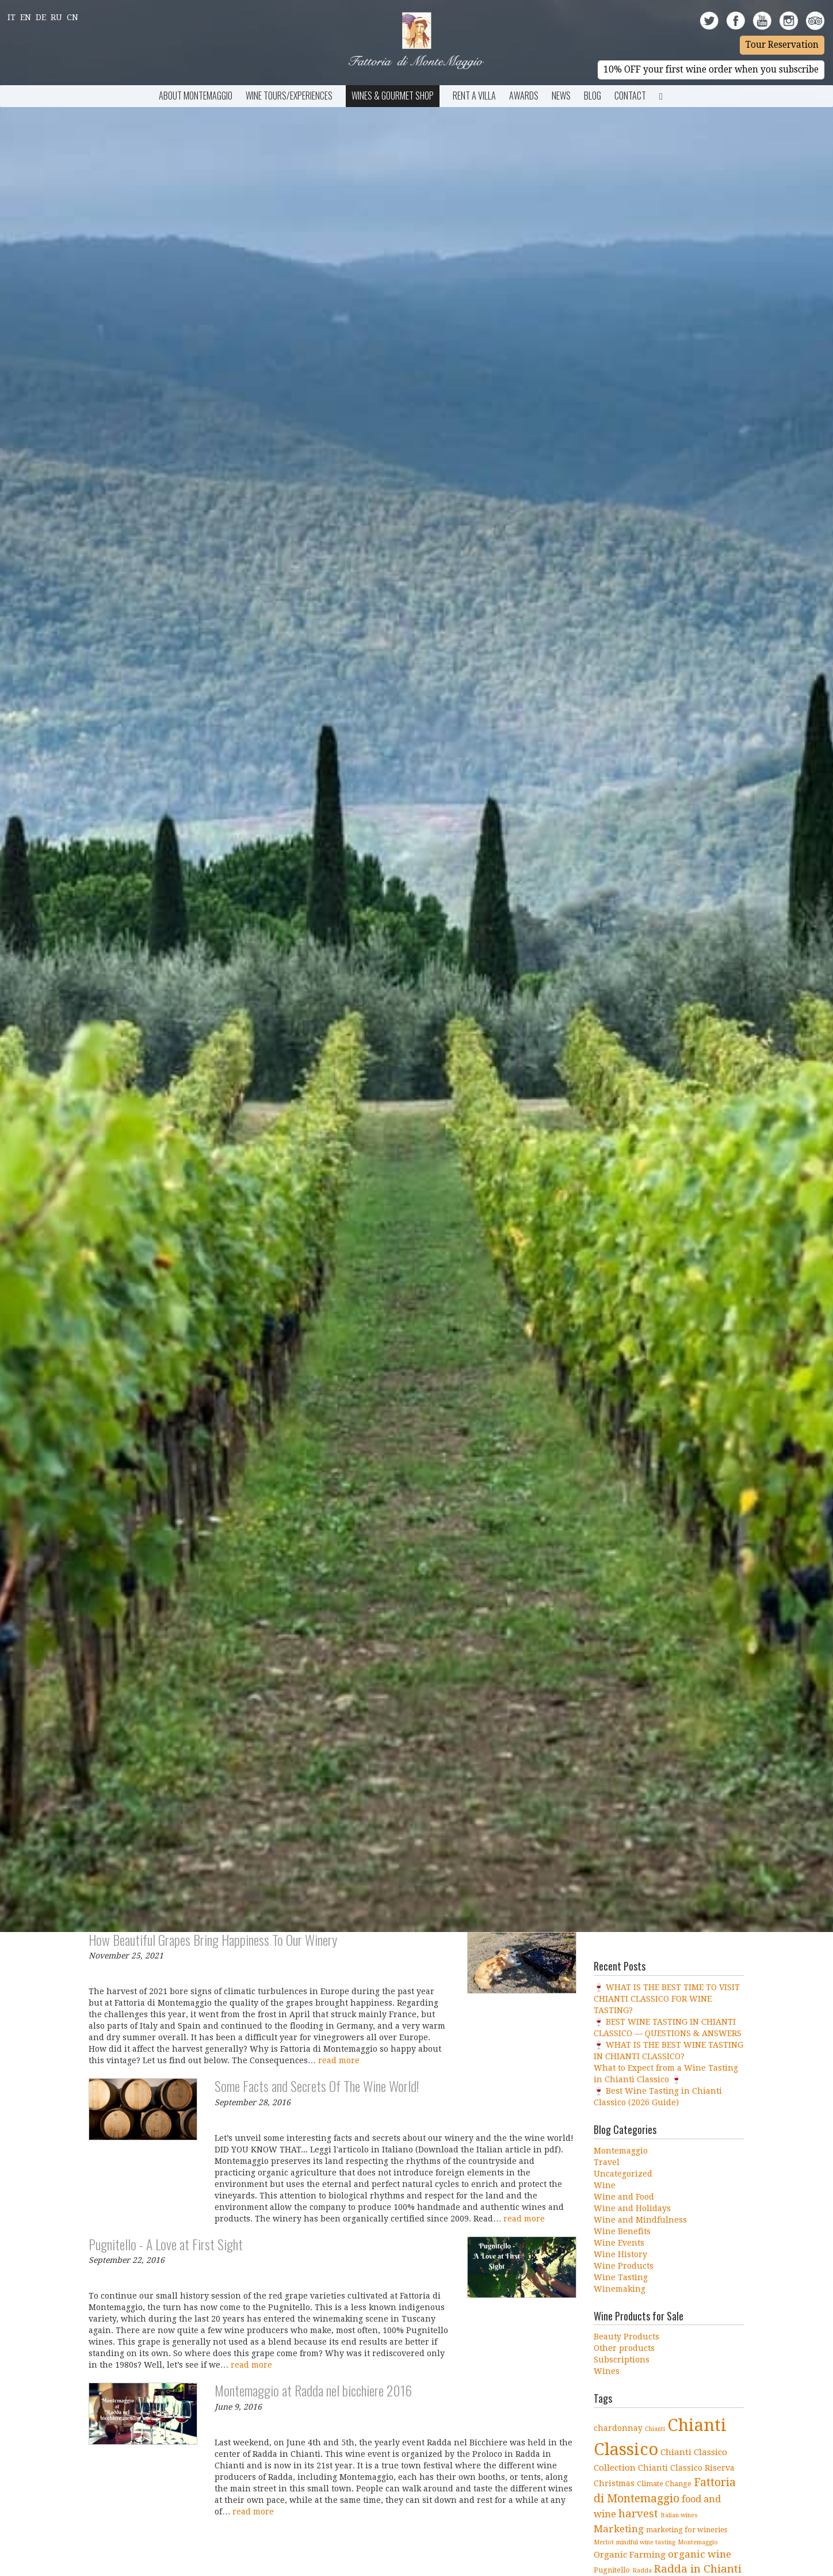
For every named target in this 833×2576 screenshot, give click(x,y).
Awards (523, 95)
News (561, 95)
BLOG (592, 95)
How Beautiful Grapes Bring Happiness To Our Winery (213, 1939)
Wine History (620, 2254)
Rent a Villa (474, 95)
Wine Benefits (622, 2231)
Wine (605, 2185)
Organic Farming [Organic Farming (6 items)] (630, 2555)
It (11, 17)
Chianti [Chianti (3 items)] (655, 2429)
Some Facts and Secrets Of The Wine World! (317, 2085)
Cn (72, 17)
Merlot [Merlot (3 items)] (604, 2542)
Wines (607, 2371)
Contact (630, 95)
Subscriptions (621, 2359)
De (41, 17)
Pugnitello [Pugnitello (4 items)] (612, 2570)
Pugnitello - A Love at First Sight (166, 2244)
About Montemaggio (195, 95)
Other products (624, 2348)
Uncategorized (623, 2173)
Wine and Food (624, 2196)
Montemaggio (621, 2150)
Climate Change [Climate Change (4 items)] (664, 2483)
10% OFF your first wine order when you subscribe (711, 69)
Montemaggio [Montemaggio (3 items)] (698, 2542)
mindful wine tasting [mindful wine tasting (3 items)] (645, 2542)
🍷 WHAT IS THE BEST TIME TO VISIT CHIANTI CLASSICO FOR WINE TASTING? (667, 1999)
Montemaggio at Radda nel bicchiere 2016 (313, 2390)
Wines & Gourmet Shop (392, 95)
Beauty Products (626, 2336)
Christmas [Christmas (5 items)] (614, 2483)
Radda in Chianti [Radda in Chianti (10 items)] (698, 2569)
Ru (56, 17)
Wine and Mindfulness (640, 2219)
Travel (607, 2162)
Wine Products (624, 2265)
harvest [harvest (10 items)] (638, 2514)
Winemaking (619, 2288)
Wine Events (619, 2242)
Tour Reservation (782, 45)
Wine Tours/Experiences (289, 95)
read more (339, 2060)
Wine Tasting (621, 2277)
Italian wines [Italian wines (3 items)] (679, 2515)
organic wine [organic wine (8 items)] (699, 2554)
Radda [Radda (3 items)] (642, 2570)
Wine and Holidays (632, 2208)
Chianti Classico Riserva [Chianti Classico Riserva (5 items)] (686, 2467)
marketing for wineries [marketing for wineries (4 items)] (686, 2529)
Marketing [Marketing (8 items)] (619, 2529)
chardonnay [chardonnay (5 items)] (618, 2428)
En (25, 17)
